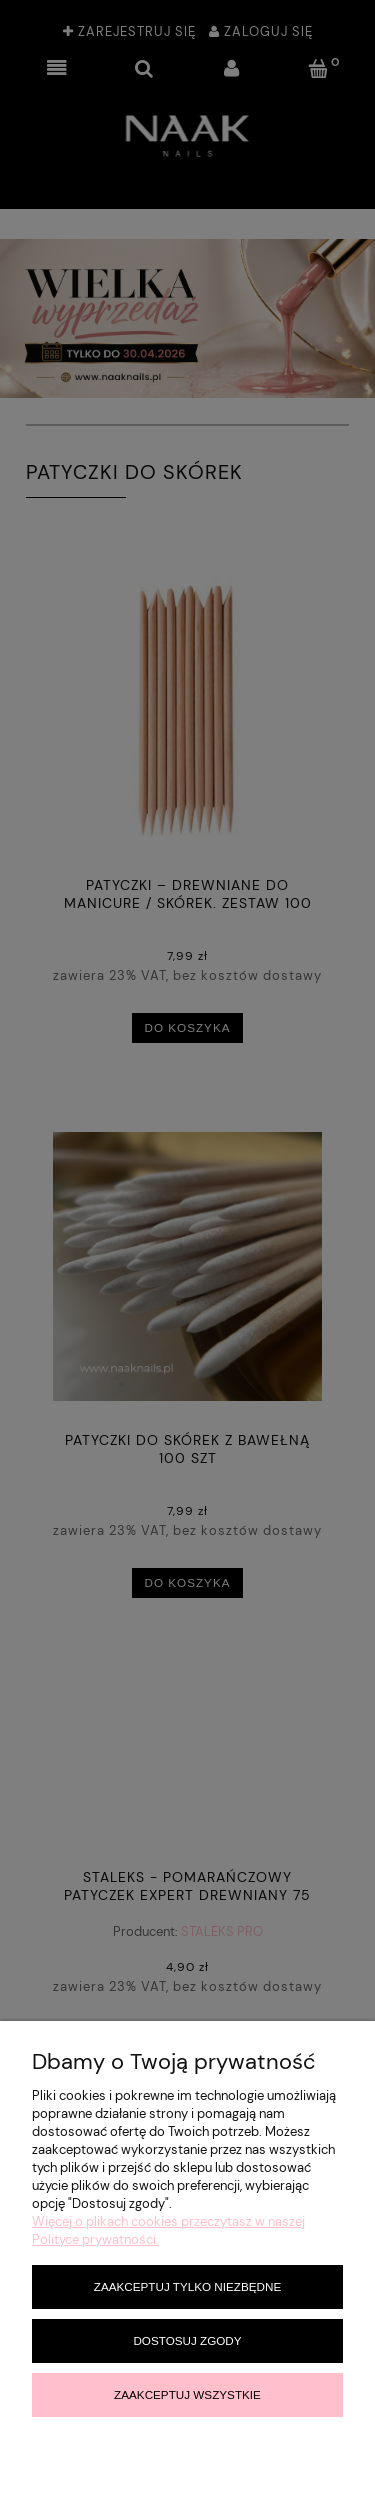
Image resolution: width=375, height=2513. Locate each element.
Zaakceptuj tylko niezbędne (187, 2286)
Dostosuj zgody (187, 2340)
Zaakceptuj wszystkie (187, 2394)
